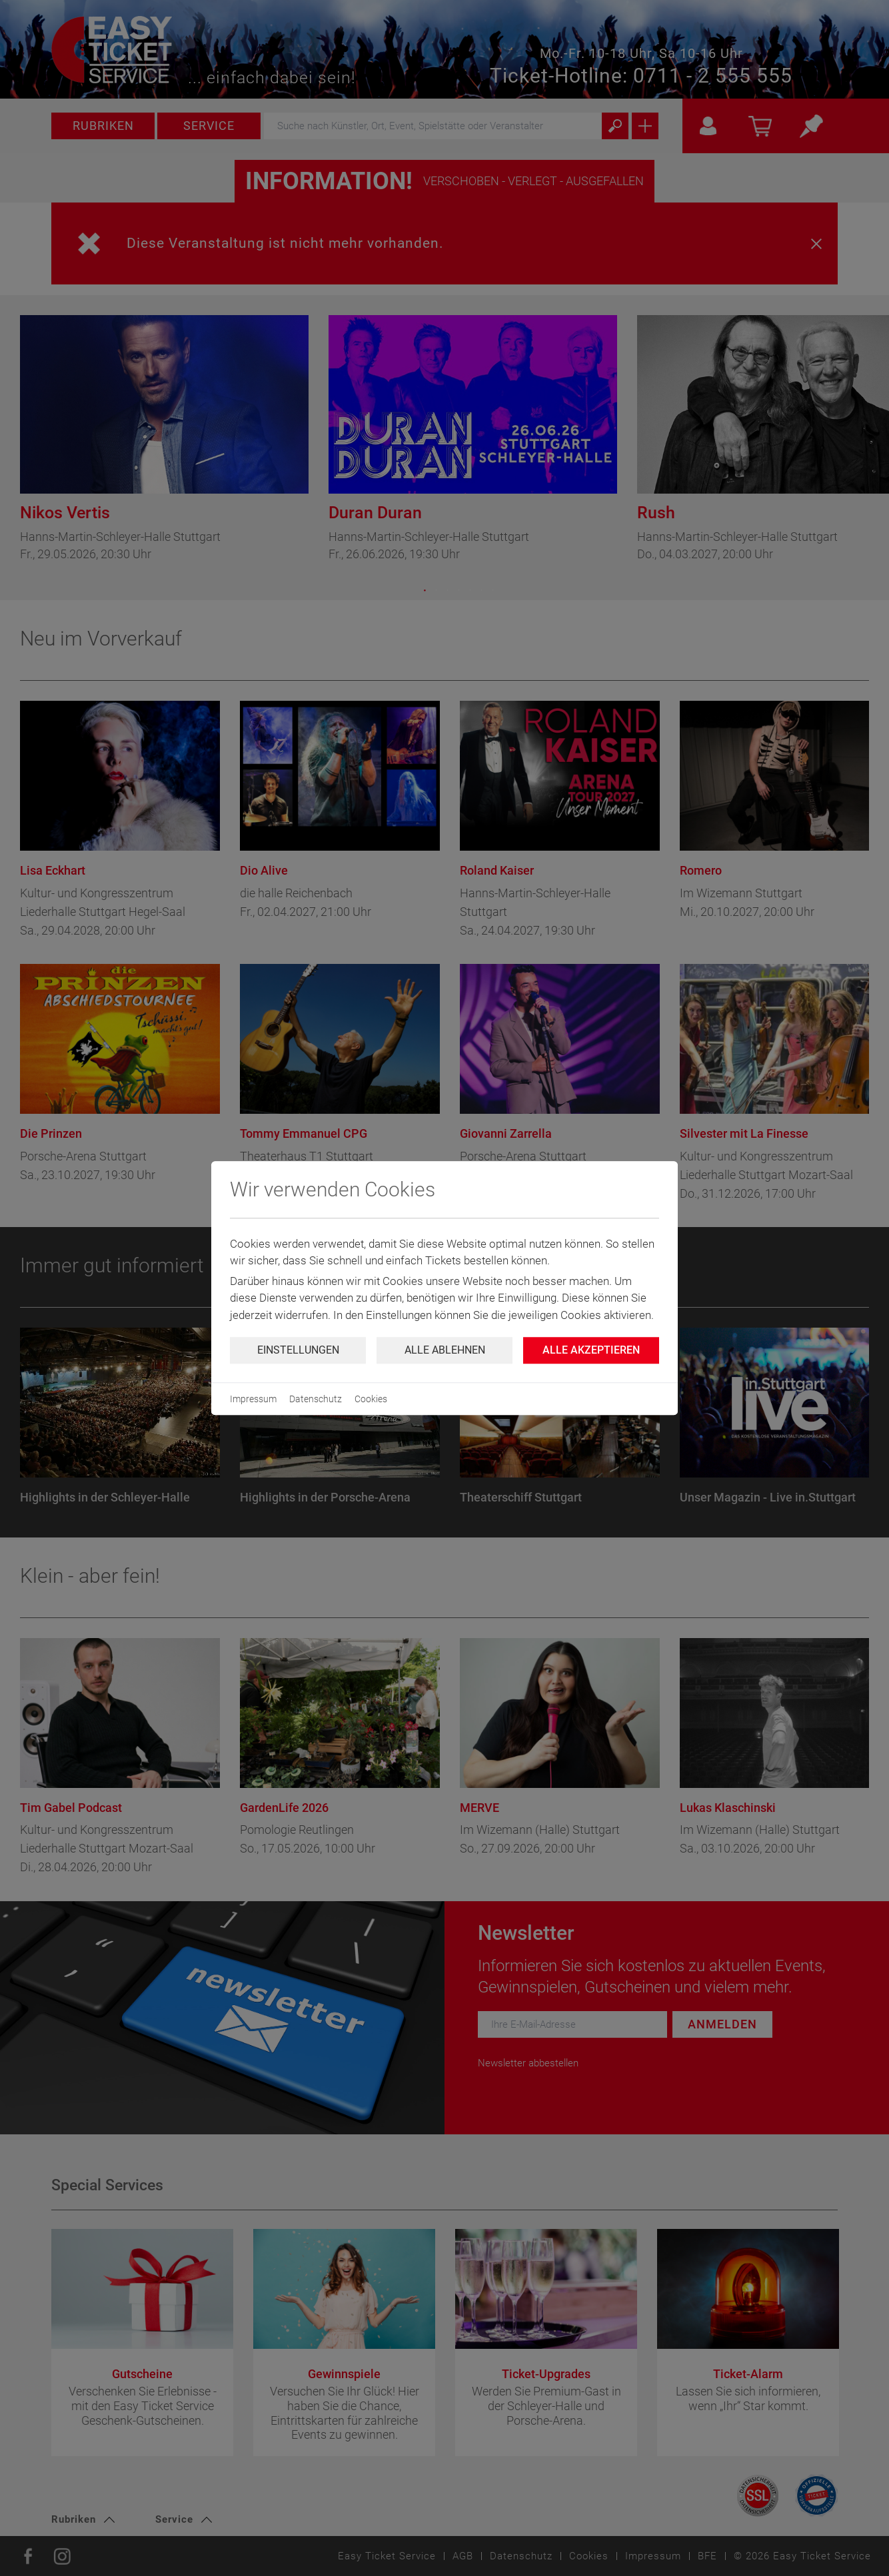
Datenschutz (315, 1399)
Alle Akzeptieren (591, 1350)
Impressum (253, 1399)
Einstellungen (298, 1350)
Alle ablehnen (445, 1350)
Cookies (371, 1399)
